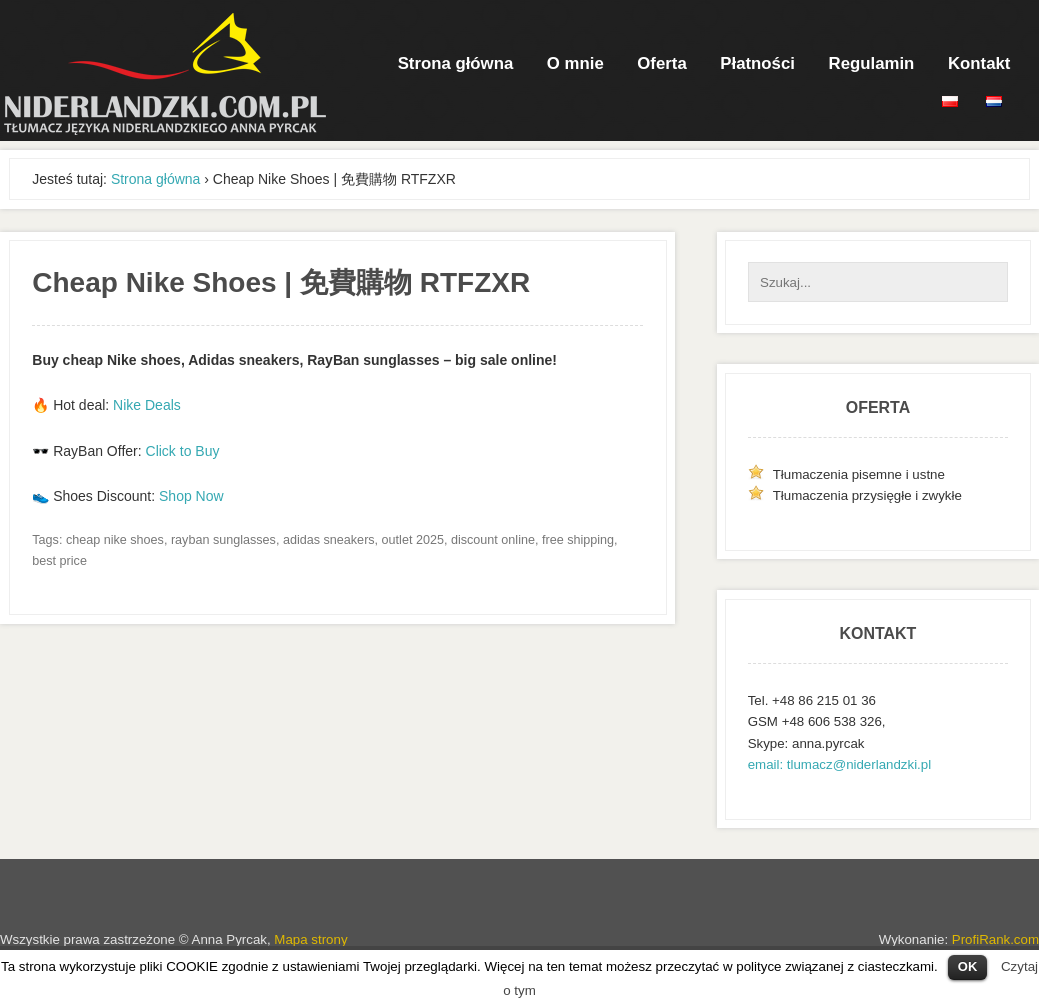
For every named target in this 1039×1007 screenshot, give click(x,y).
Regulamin (872, 63)
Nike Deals (147, 405)
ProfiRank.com (995, 939)
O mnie (575, 63)
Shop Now (191, 496)
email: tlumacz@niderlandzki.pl (839, 764)
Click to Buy (183, 451)
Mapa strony (310, 939)
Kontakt (979, 63)
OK (968, 966)
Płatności (757, 63)
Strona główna (456, 63)
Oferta (661, 63)
